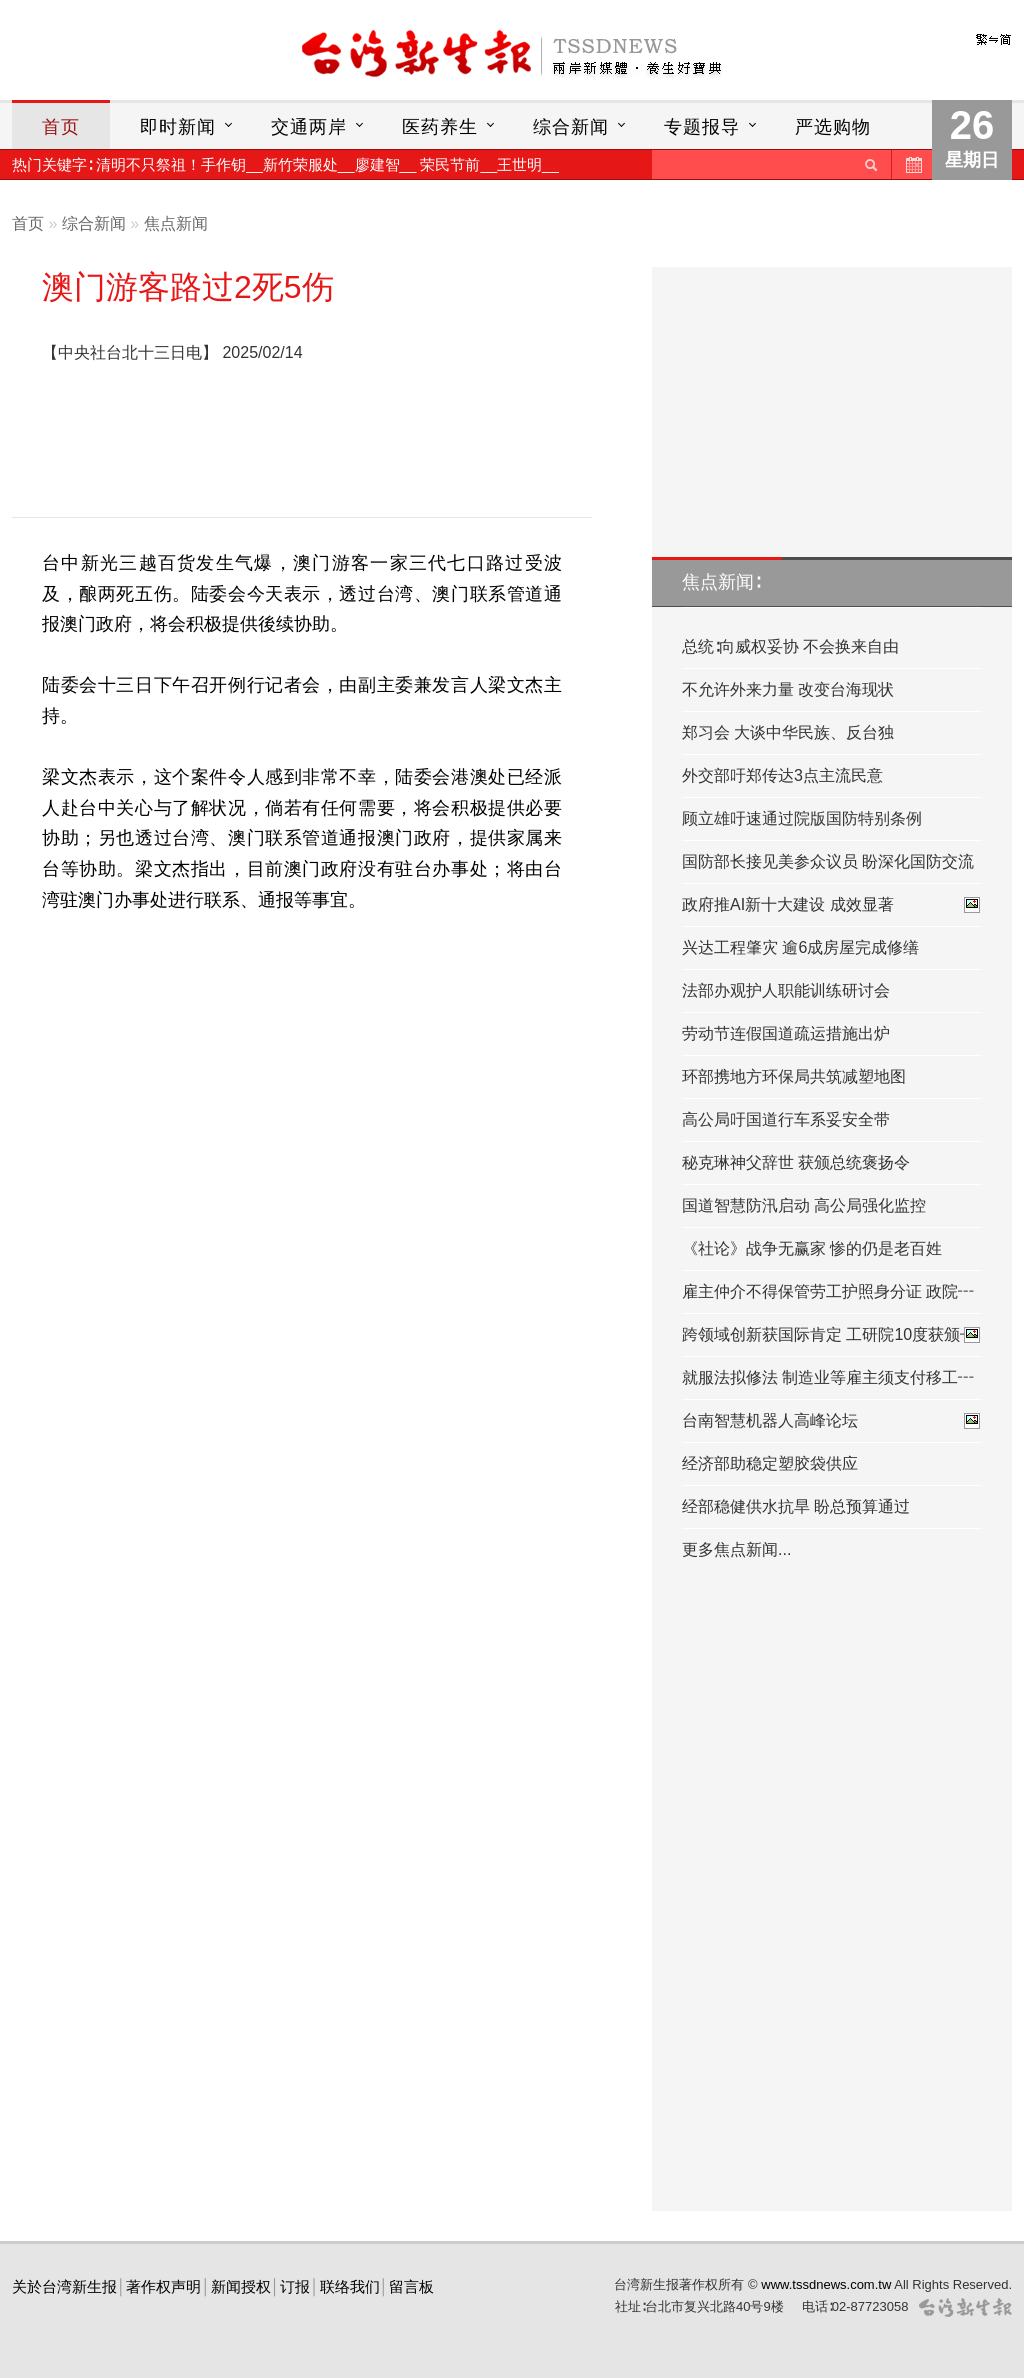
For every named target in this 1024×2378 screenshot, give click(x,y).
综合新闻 (571, 127)
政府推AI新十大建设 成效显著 (832, 905)
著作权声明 (163, 2286)
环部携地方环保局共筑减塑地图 (794, 1076)
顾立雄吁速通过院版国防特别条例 (802, 818)
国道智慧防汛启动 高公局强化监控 (804, 1205)
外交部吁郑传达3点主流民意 (782, 775)
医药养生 (440, 127)
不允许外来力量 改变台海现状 (788, 689)
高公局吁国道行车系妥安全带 (786, 1119)
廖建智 (377, 164)
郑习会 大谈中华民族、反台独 (788, 732)
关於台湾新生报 (64, 2286)
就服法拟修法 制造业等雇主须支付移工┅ (828, 1377)
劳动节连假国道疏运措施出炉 (786, 1033)
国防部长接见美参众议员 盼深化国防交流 (828, 861)
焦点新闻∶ (721, 582)
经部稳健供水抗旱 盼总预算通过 (796, 1506)
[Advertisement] (302, 446)
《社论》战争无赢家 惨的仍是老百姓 (812, 1248)
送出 (871, 164)
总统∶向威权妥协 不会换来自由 (790, 646)
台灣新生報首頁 (512, 55)
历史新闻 (912, 164)
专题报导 (702, 127)
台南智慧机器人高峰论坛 (832, 1421)
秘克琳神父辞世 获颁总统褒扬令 (796, 1162)
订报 (295, 2286)
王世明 (519, 164)
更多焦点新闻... (736, 1549)
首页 (61, 127)
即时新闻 (178, 127)
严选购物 (833, 127)
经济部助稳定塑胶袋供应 (770, 1463)
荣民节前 (450, 164)
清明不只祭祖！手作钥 (171, 164)
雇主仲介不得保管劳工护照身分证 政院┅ (828, 1291)
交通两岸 (309, 127)
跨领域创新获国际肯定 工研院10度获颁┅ (832, 1335)
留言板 (411, 2286)
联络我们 (350, 2286)
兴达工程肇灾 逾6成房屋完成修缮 (800, 947)
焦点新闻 (176, 223)
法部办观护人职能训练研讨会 (786, 990)
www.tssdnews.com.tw (826, 2284)
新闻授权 (241, 2286)
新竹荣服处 (300, 164)
